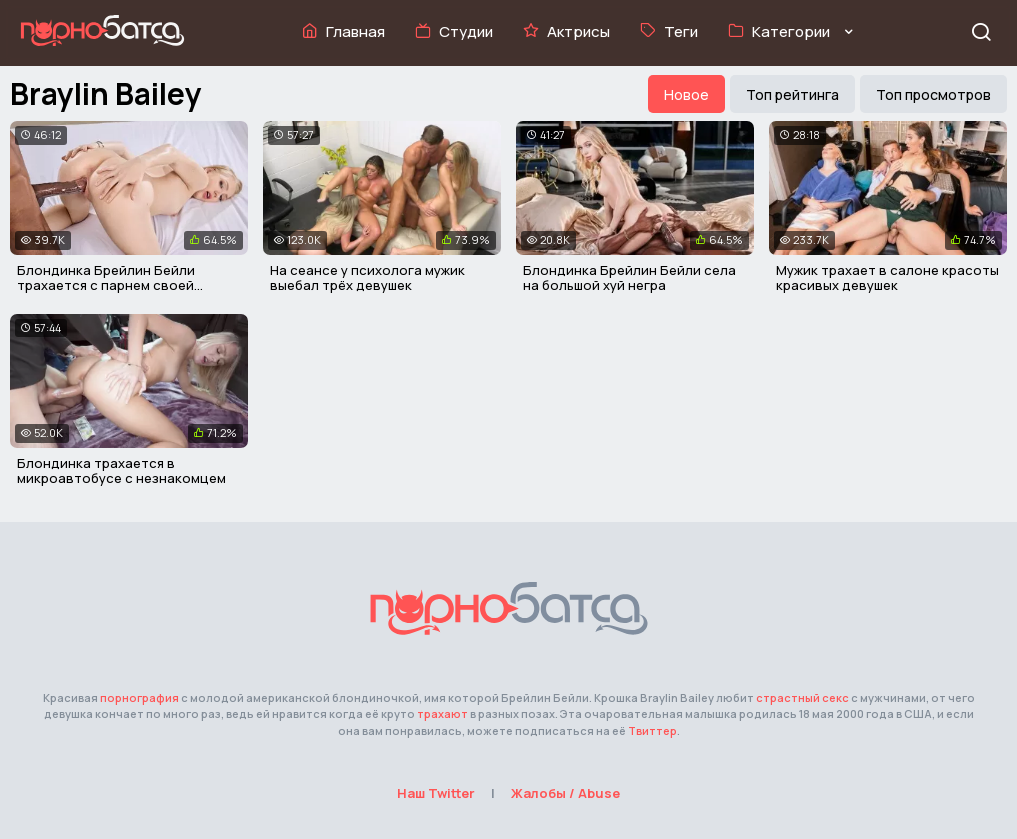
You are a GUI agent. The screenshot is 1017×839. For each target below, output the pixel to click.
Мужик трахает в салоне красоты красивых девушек (887, 278)
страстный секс (802, 697)
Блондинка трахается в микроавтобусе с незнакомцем (121, 471)
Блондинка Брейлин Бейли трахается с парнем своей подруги (106, 285)
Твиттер (652, 730)
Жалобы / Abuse (565, 793)
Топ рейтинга (792, 94)
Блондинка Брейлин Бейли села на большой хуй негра (629, 278)
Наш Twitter (436, 793)
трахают (442, 713)
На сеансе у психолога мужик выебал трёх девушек (367, 278)
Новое (686, 94)
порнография (139, 697)
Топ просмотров (933, 94)
